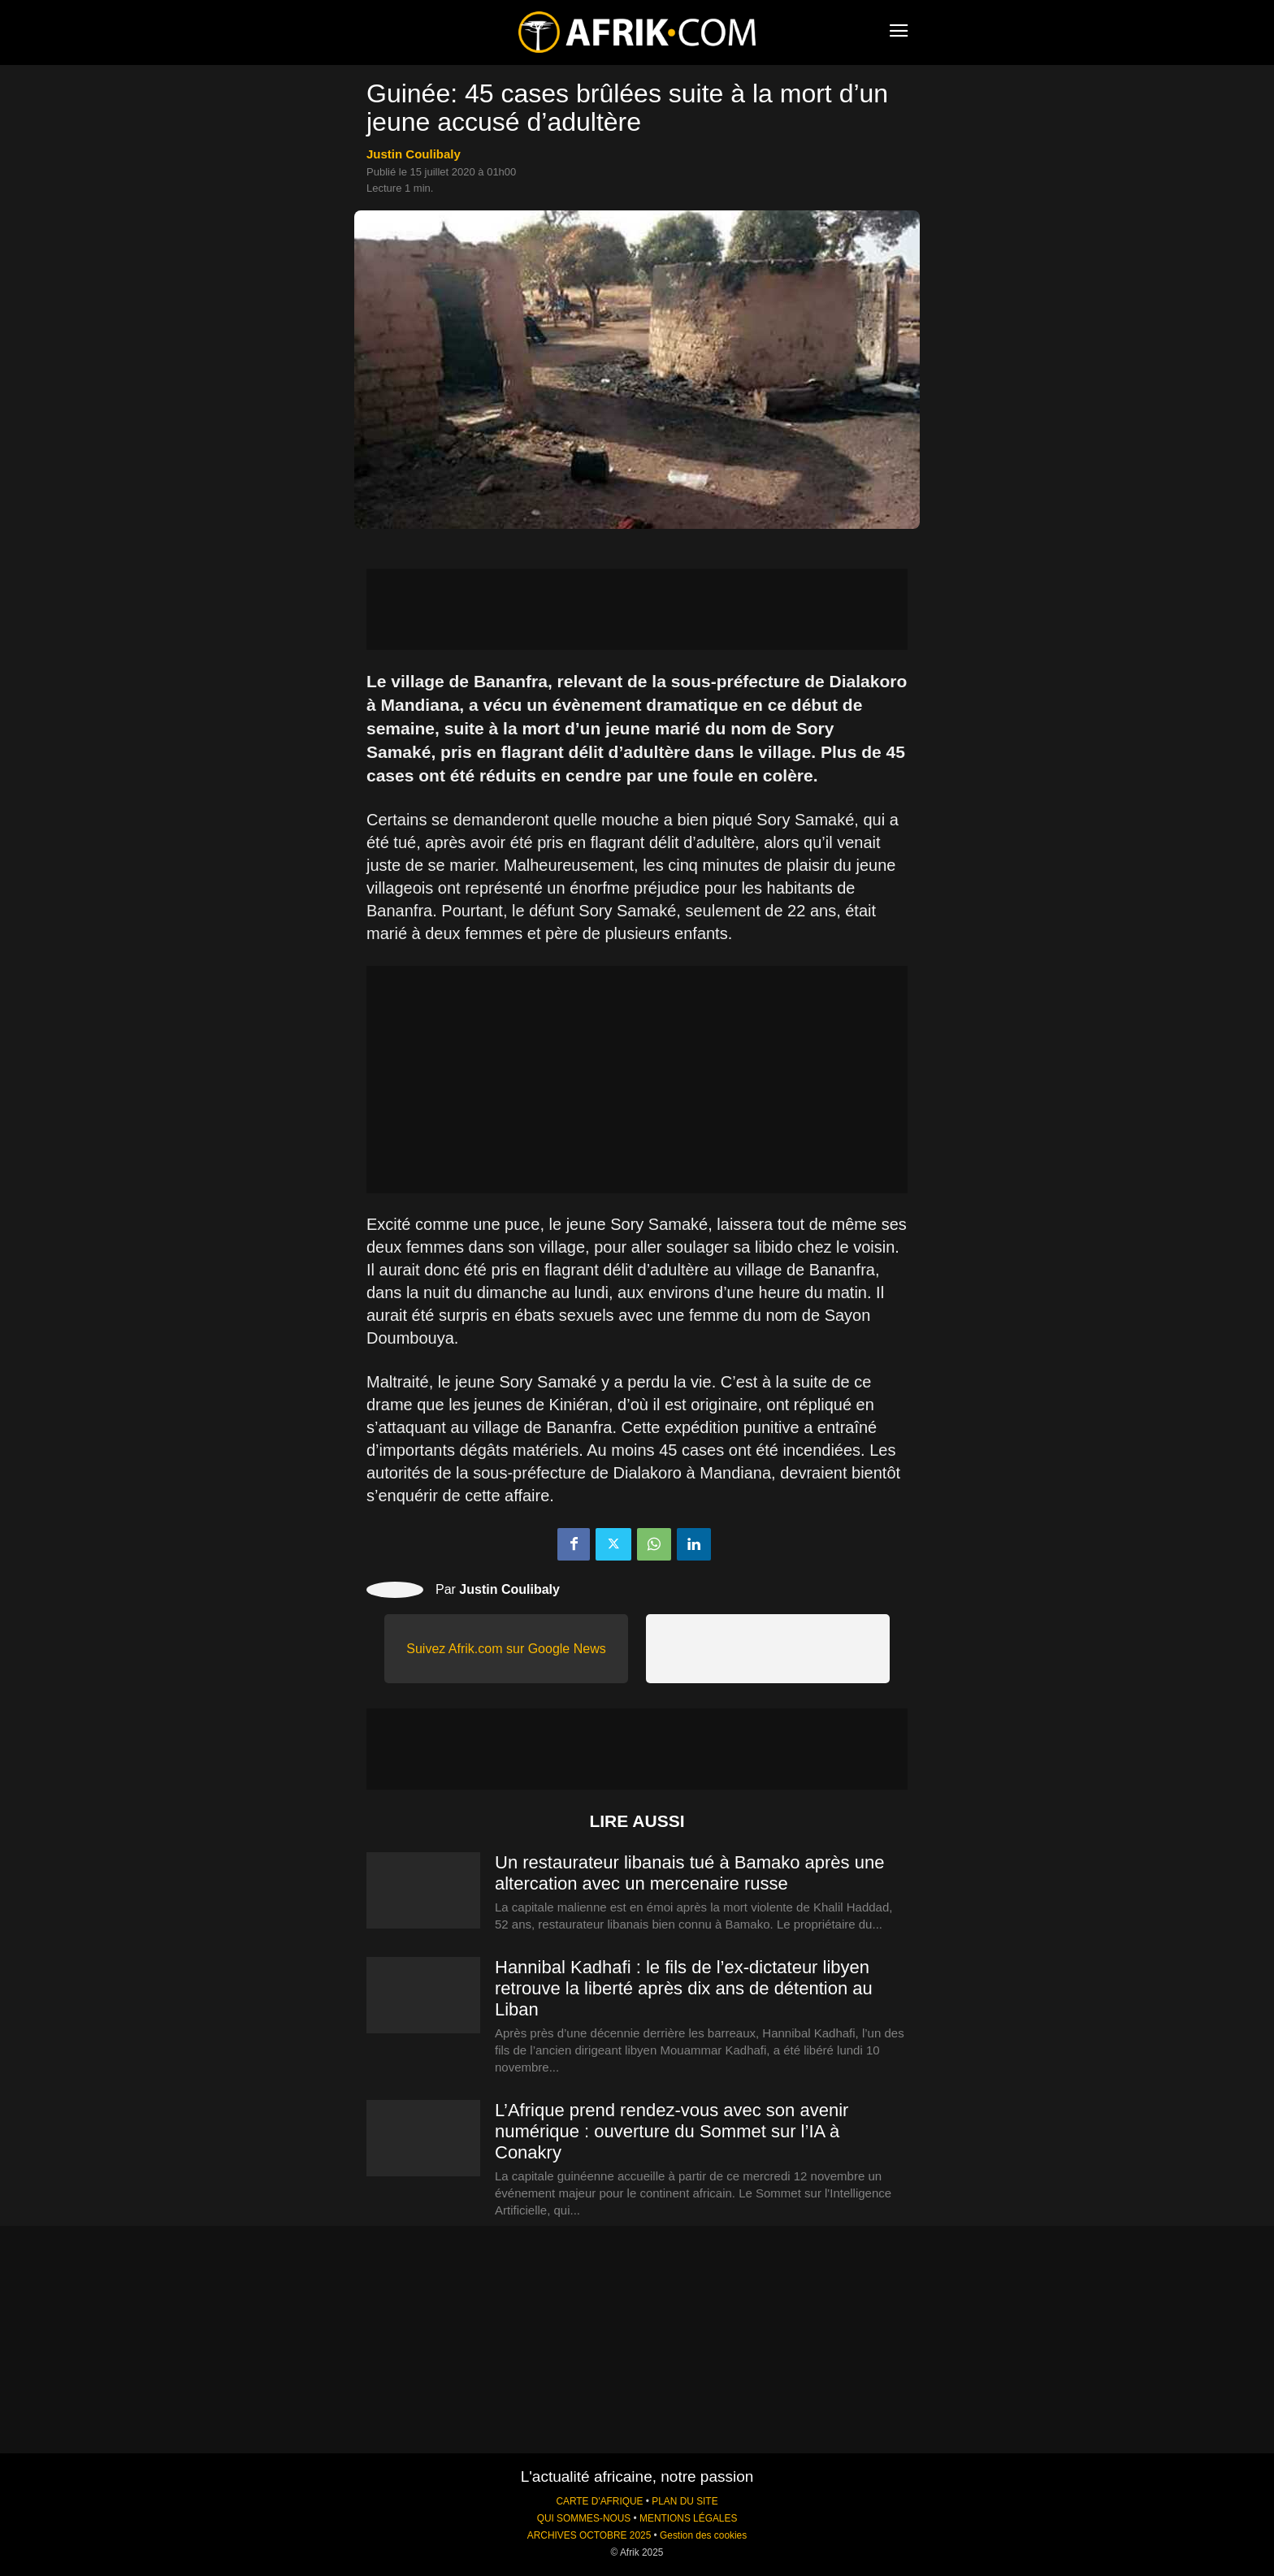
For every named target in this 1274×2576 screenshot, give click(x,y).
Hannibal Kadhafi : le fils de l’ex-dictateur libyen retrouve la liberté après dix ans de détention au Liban (684, 1988)
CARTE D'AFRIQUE (599, 2501)
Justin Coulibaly (413, 154)
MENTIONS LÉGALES (688, 2518)
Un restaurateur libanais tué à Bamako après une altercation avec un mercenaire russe (689, 1873)
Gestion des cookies (703, 2535)
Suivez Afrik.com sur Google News (505, 1649)
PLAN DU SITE (684, 2501)
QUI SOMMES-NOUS (584, 2518)
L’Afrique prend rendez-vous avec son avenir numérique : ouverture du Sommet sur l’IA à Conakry (671, 2131)
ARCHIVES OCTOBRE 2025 (589, 2535)
